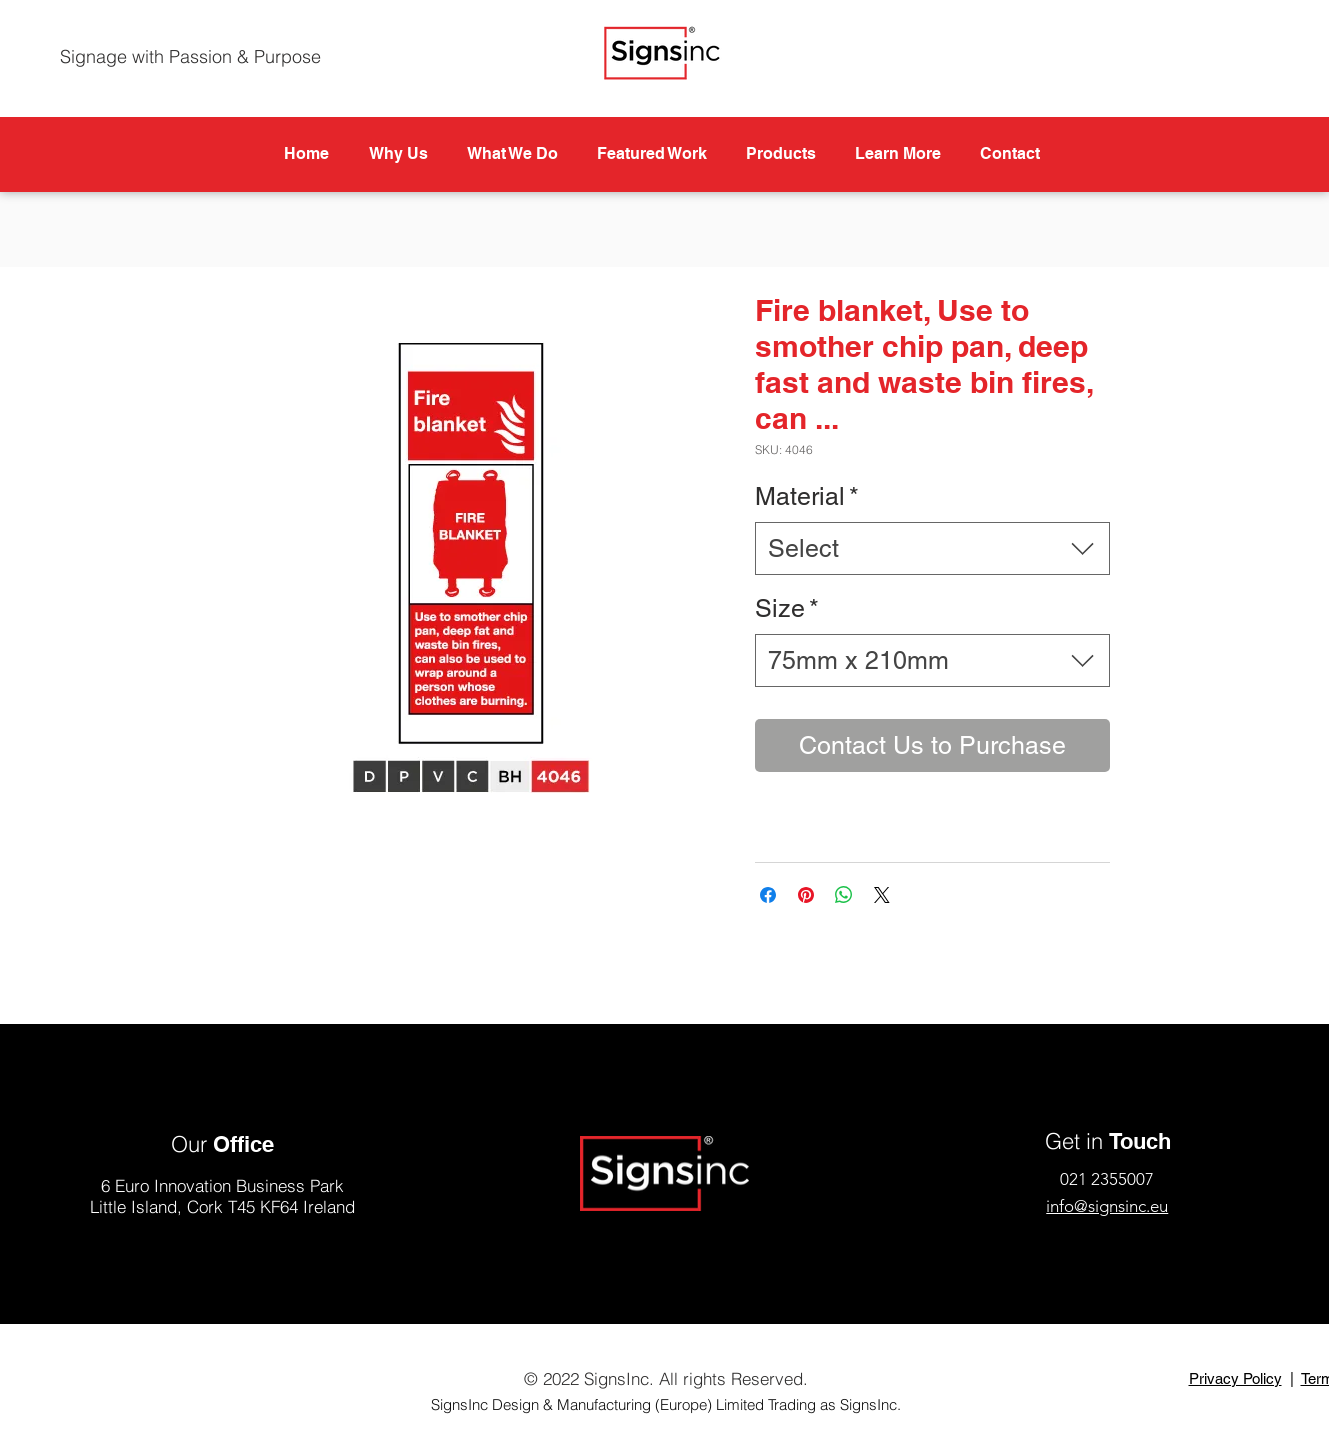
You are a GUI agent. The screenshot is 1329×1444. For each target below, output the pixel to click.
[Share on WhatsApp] (844, 895)
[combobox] (932, 548)
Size (787, 608)
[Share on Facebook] (768, 895)
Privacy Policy (1235, 1378)
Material (807, 496)
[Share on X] (882, 895)
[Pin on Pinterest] (806, 895)
